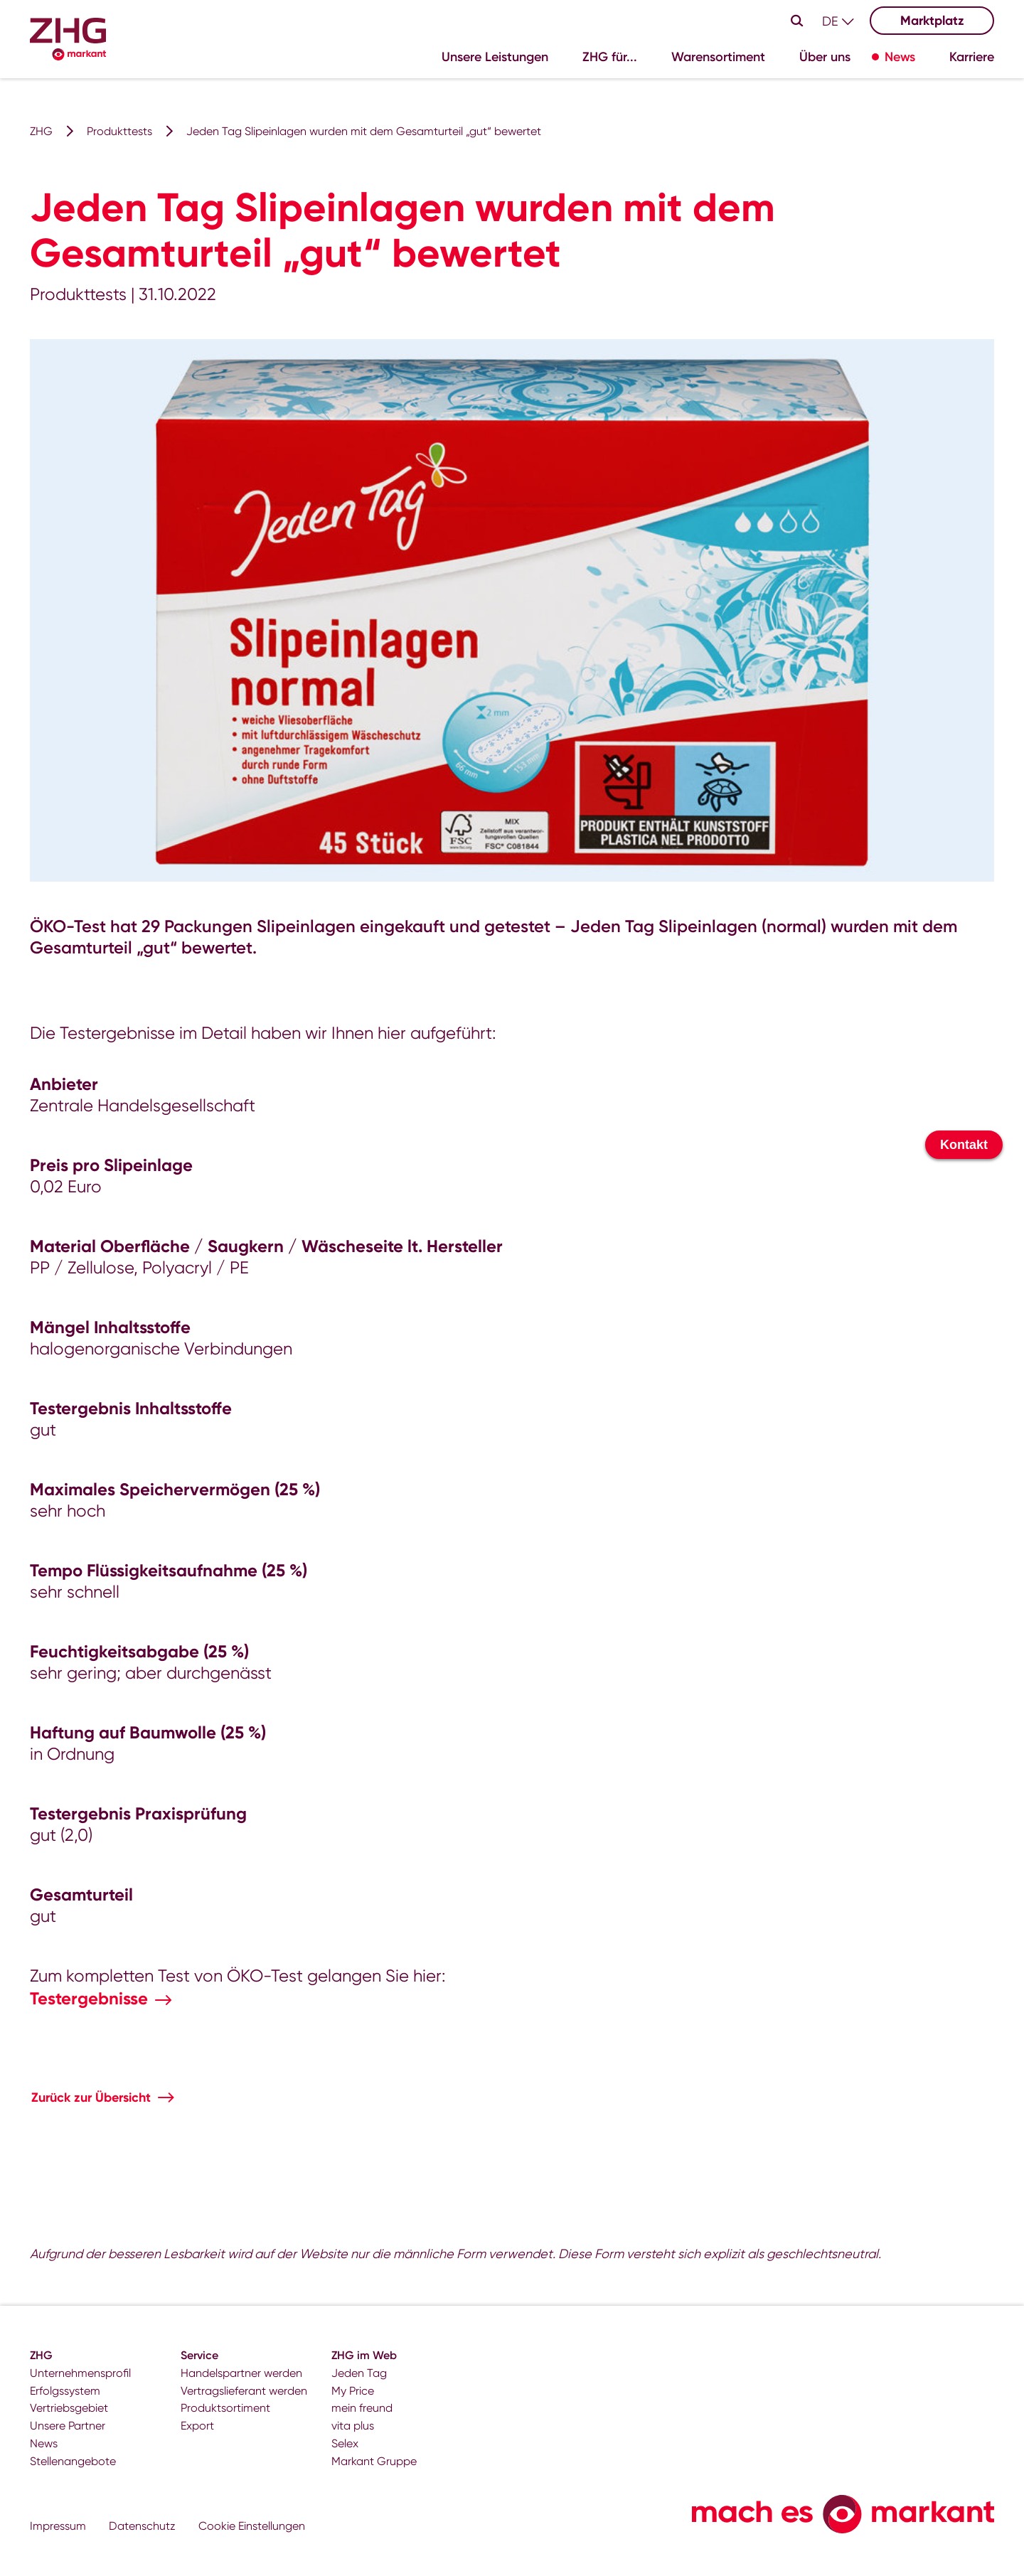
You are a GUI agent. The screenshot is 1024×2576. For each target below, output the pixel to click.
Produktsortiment (225, 2408)
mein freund (362, 2408)
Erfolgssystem (65, 2391)
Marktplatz (932, 20)
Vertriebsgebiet (69, 2408)
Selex (344, 2443)
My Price (352, 2391)
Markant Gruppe (374, 2461)
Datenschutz (142, 2526)
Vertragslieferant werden (244, 2391)
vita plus (352, 2425)
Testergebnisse (89, 1998)
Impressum (58, 2526)
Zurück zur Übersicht (91, 2097)
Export (197, 2425)
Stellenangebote (73, 2461)
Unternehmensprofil (80, 2373)
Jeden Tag (359, 2373)
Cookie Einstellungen (251, 2526)
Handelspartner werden (241, 2373)
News (44, 2443)
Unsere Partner (67, 2425)
